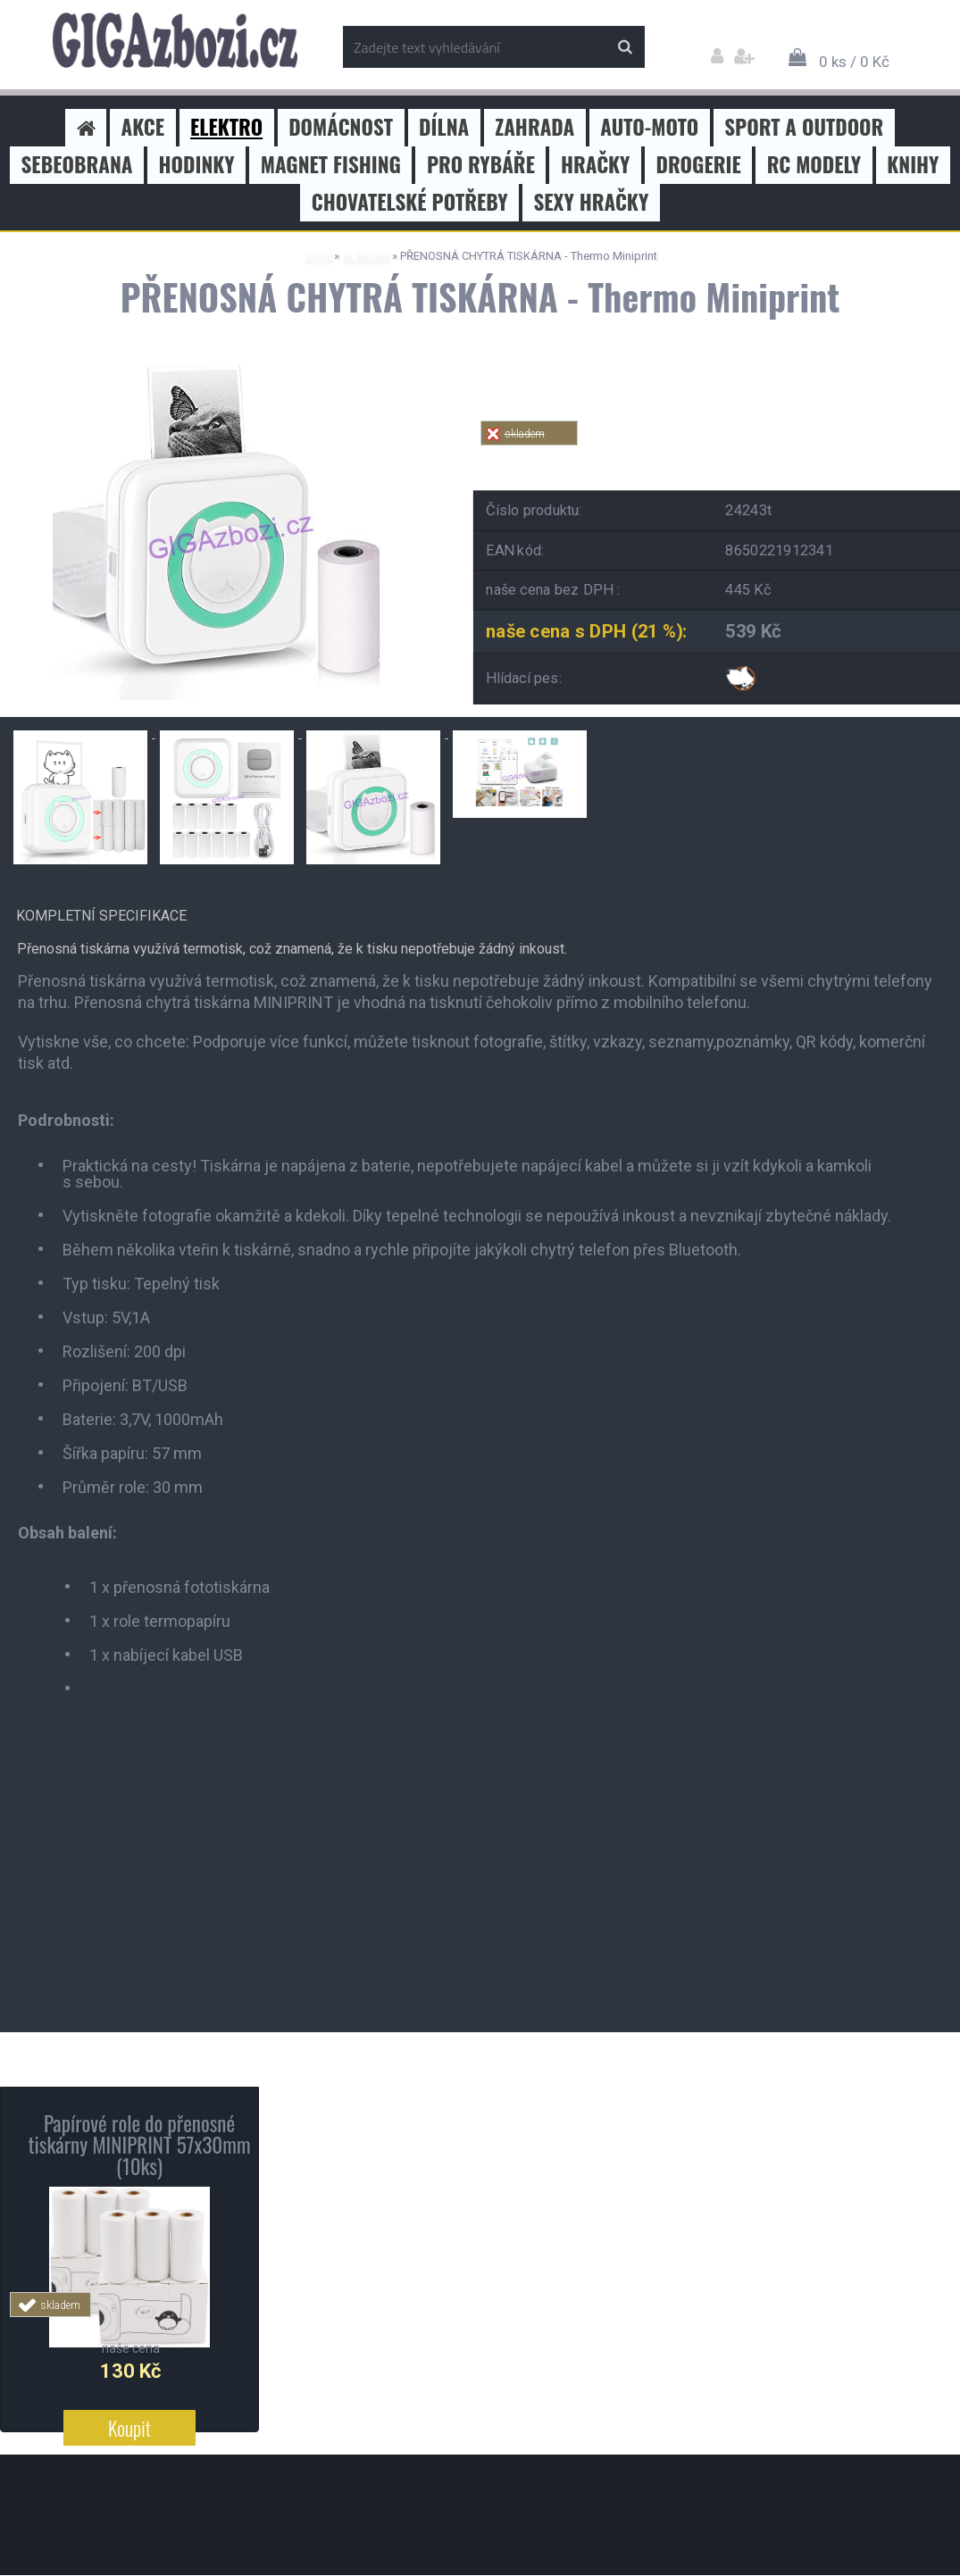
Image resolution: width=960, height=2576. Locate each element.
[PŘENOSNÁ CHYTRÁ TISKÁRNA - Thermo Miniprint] (223, 365)
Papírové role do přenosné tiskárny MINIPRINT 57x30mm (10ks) (139, 2145)
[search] (624, 47)
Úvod (317, 256)
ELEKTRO (365, 256)
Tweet (735, 455)
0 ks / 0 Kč (854, 62)
